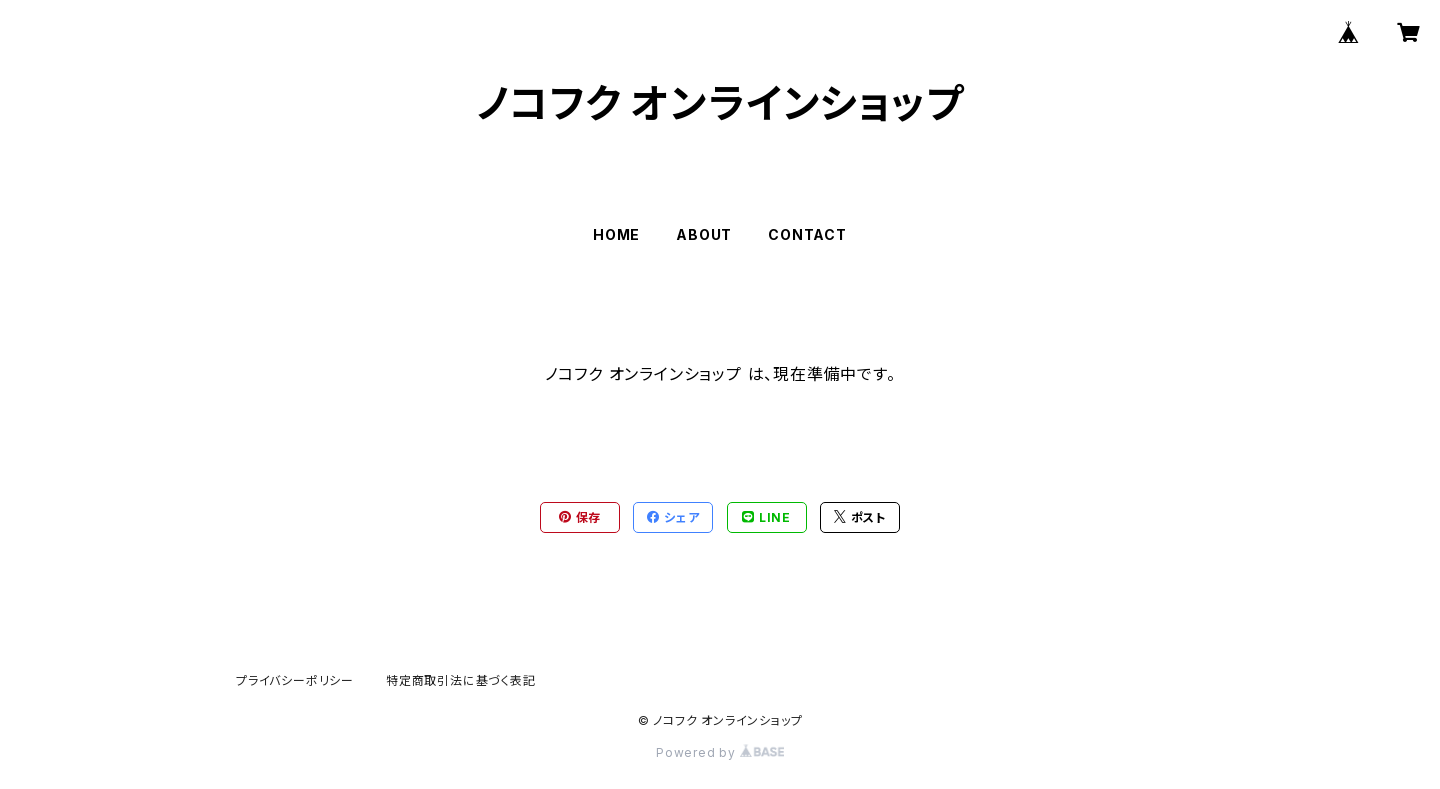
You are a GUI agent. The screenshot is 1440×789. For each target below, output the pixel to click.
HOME (616, 234)
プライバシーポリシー (295, 680)
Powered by (720, 752)
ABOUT (704, 234)
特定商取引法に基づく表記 (461, 680)
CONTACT (807, 234)
